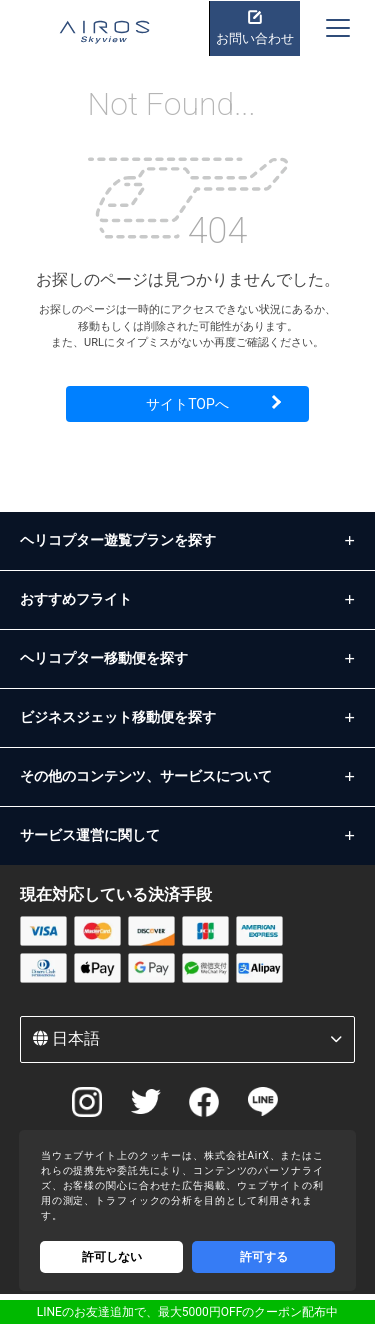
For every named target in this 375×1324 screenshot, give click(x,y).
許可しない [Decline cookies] (112, 1257)
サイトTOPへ (187, 404)
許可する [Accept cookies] (264, 1257)
